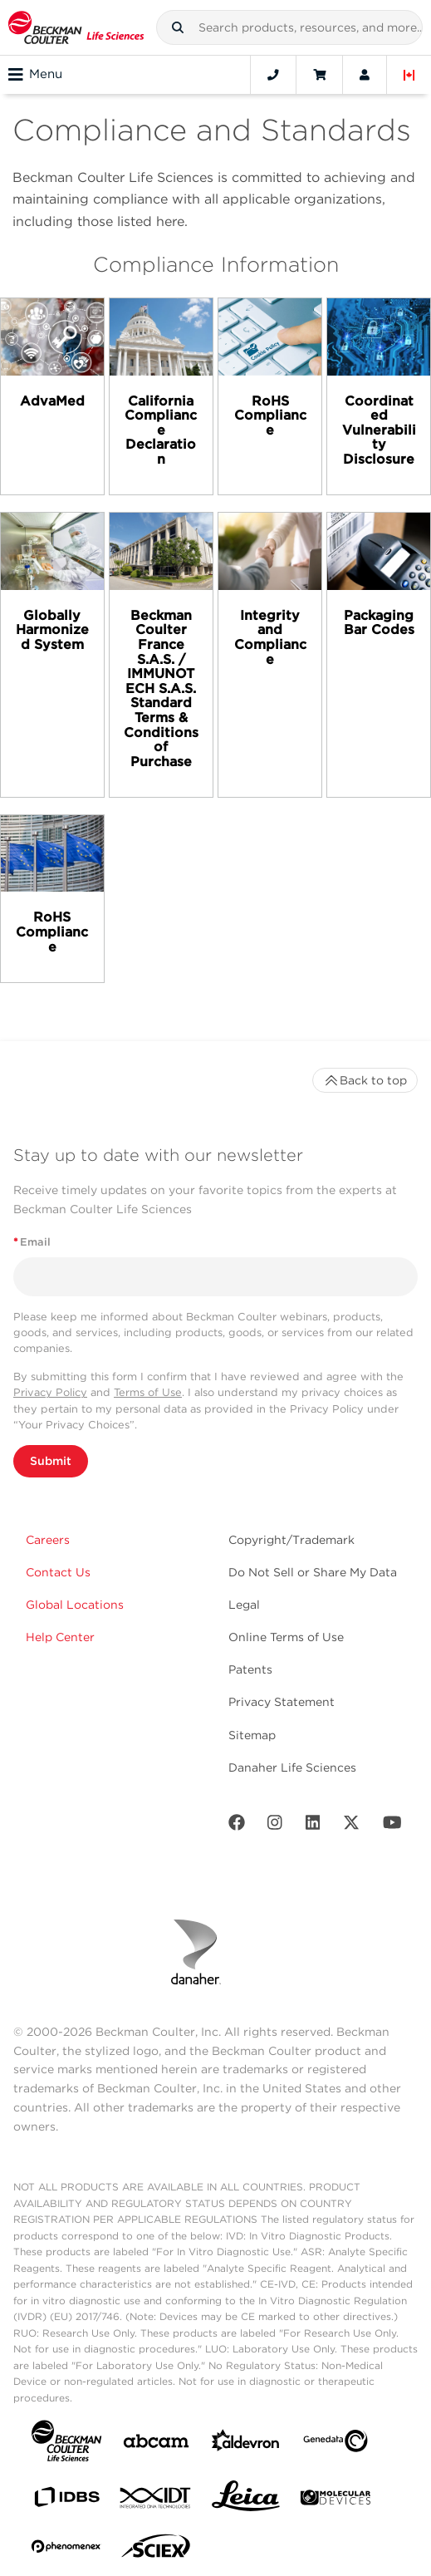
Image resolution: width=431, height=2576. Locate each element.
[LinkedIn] (313, 1826)
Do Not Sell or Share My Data (312, 1572)
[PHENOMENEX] (66, 2549)
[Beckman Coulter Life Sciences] (76, 27)
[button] (178, 27)
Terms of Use (148, 1392)
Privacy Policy (50, 1392)
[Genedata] (335, 2444)
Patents (250, 1669)
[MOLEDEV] (335, 2501)
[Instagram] (274, 1826)
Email (32, 1242)
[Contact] (273, 75)
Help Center (60, 1637)
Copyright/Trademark (291, 1539)
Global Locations (75, 1604)
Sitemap (252, 1735)
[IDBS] (66, 2501)
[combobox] (289, 27)
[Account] (364, 75)
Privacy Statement (281, 1701)
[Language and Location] (409, 75)
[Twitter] (351, 1826)
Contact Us (58, 1572)
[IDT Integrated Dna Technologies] (156, 2501)
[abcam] (156, 2444)
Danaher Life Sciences (292, 1767)
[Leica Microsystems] (245, 2500)
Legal (244, 1604)
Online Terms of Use (286, 1637)
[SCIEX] (156, 2550)
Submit (50, 1460)
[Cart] (319, 75)
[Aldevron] (245, 2444)
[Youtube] (392, 1826)
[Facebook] (236, 1826)
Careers (48, 1539)
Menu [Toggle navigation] (35, 74)
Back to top (365, 1080)
